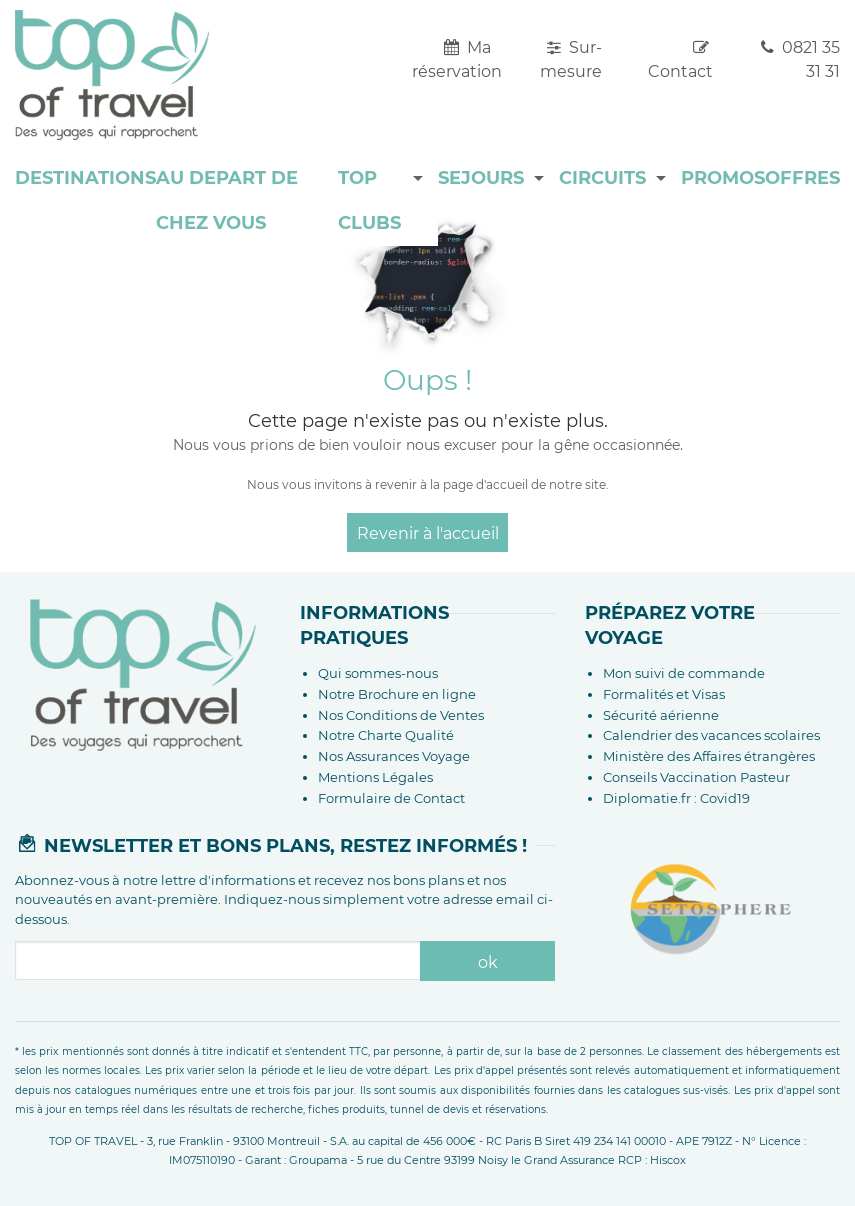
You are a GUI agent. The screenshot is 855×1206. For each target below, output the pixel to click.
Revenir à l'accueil (428, 533)
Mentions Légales (375, 777)
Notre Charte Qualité (386, 735)
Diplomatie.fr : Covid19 (676, 798)
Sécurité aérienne (661, 715)
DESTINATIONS (85, 178)
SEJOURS (481, 178)
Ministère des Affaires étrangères (709, 756)
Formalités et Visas (664, 694)
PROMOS (723, 178)
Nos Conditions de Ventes (401, 715)
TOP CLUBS (369, 200)
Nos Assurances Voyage (394, 756)
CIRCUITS (602, 178)
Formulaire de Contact (391, 798)
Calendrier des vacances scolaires (711, 735)
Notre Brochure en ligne (397, 694)
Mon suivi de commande (684, 673)
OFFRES (802, 178)
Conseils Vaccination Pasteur (696, 777)
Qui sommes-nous (378, 673)
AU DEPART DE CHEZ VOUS (227, 200)
